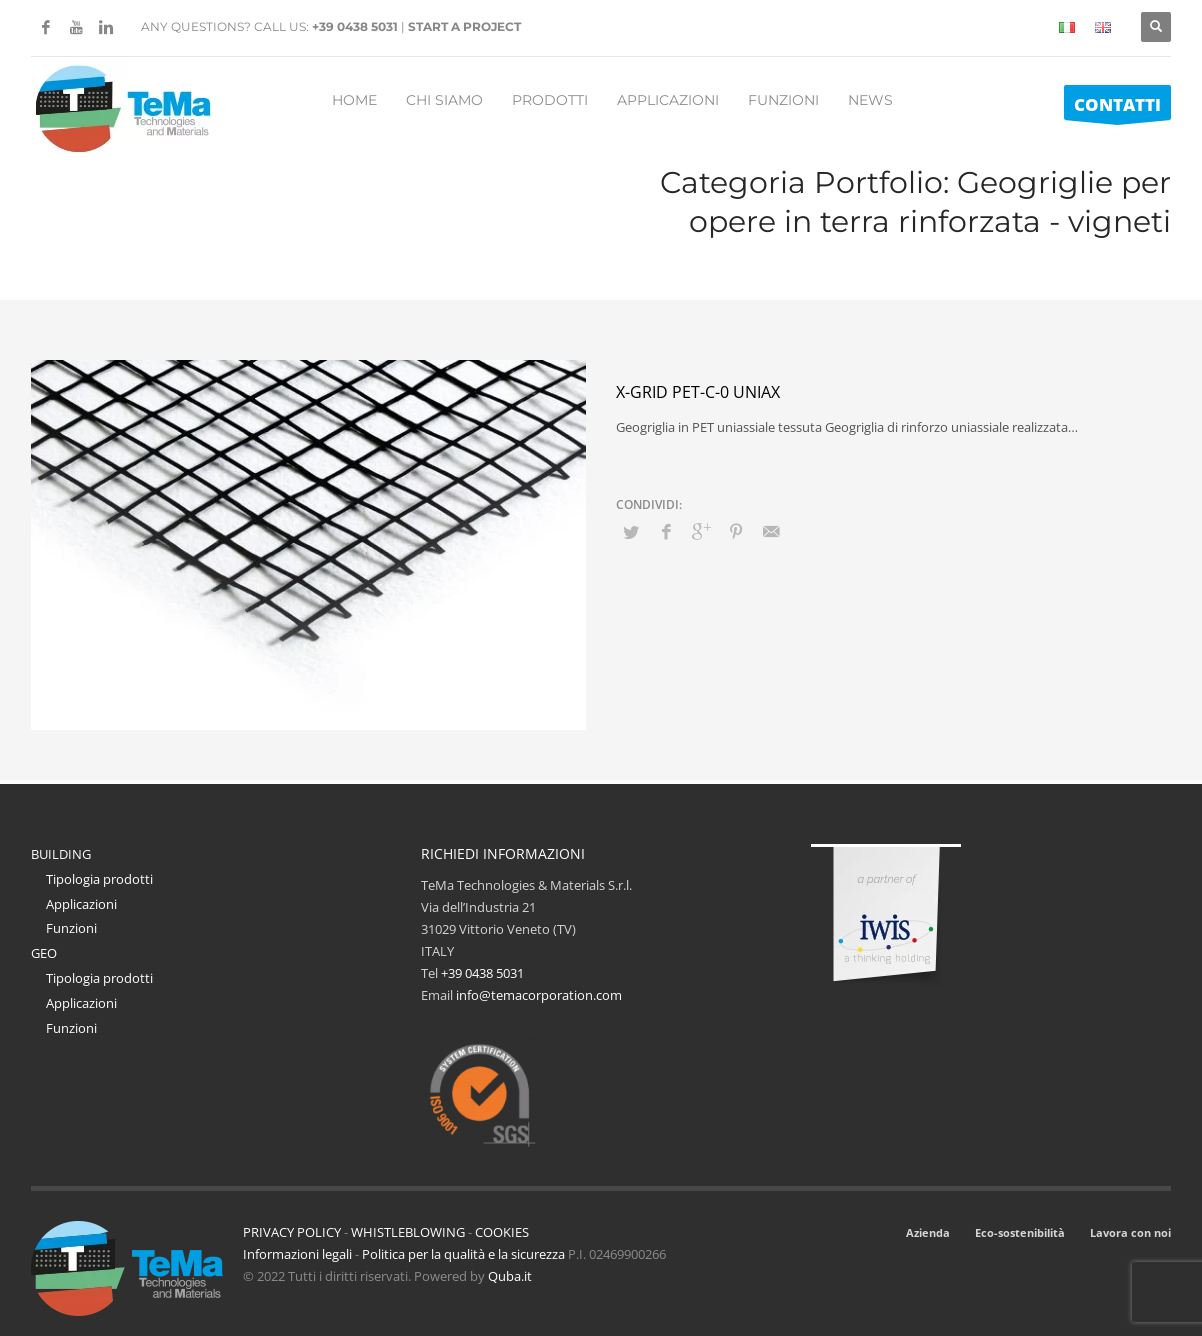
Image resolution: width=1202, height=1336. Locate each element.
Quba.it (510, 1276)
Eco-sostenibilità (1020, 1232)
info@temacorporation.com (539, 995)
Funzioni (71, 928)
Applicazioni (81, 904)
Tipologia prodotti (99, 879)
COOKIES (502, 1232)
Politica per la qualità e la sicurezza (465, 1254)
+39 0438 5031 (355, 26)
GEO (44, 953)
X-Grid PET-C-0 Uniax (698, 392)
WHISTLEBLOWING (408, 1232)
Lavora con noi (1130, 1232)
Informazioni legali (297, 1254)
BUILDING (61, 854)
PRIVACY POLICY (292, 1232)
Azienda (928, 1232)
